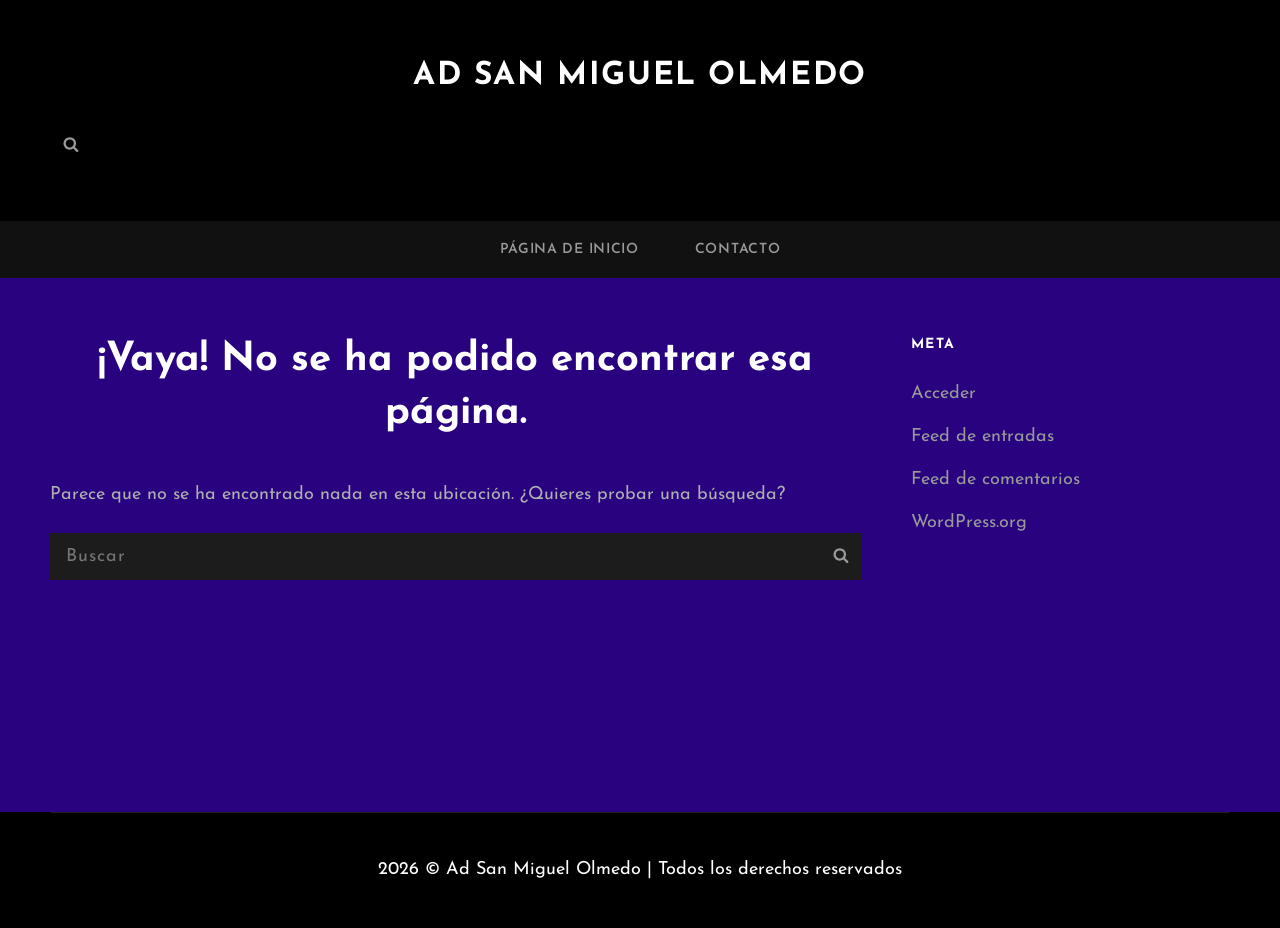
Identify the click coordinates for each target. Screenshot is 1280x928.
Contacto (738, 249)
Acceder (943, 393)
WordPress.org (969, 522)
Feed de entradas (982, 436)
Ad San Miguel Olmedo (640, 76)
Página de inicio (569, 249)
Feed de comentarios (995, 479)
